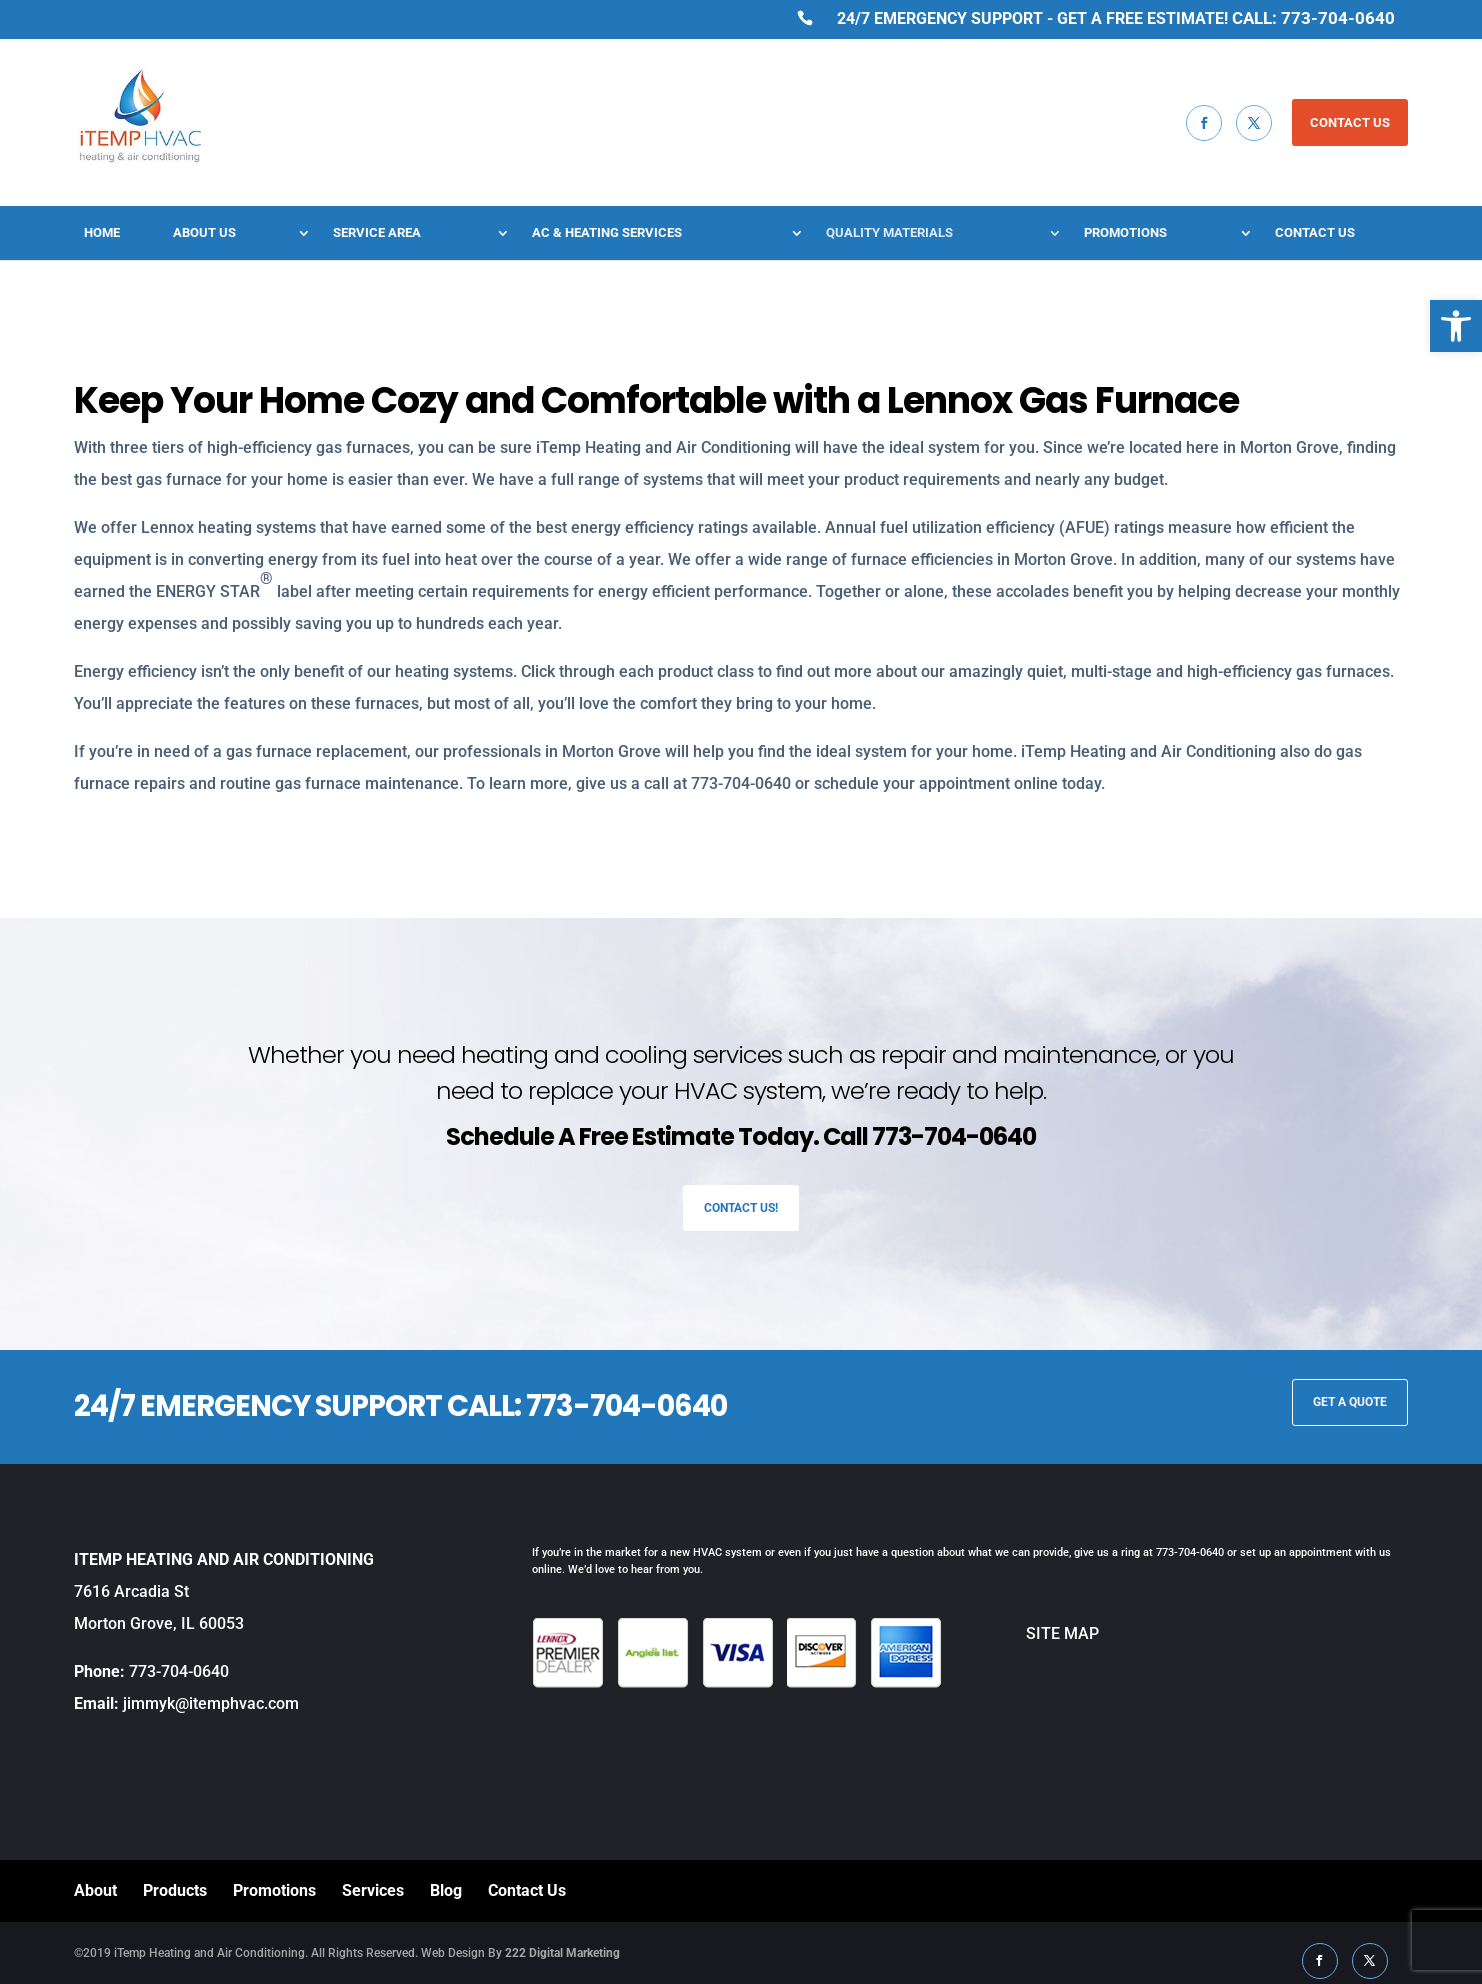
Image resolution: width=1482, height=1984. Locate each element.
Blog (446, 1890)
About (95, 1890)
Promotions (1125, 233)
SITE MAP (1020, 1633)
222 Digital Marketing (562, 1953)
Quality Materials (889, 233)
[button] (1456, 326)
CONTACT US (1350, 122)
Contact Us (1315, 233)
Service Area (377, 233)
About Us (204, 233)
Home (102, 233)
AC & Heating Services (607, 233)
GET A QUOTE (1350, 1402)
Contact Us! (741, 1208)
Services (373, 1890)
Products (175, 1890)
